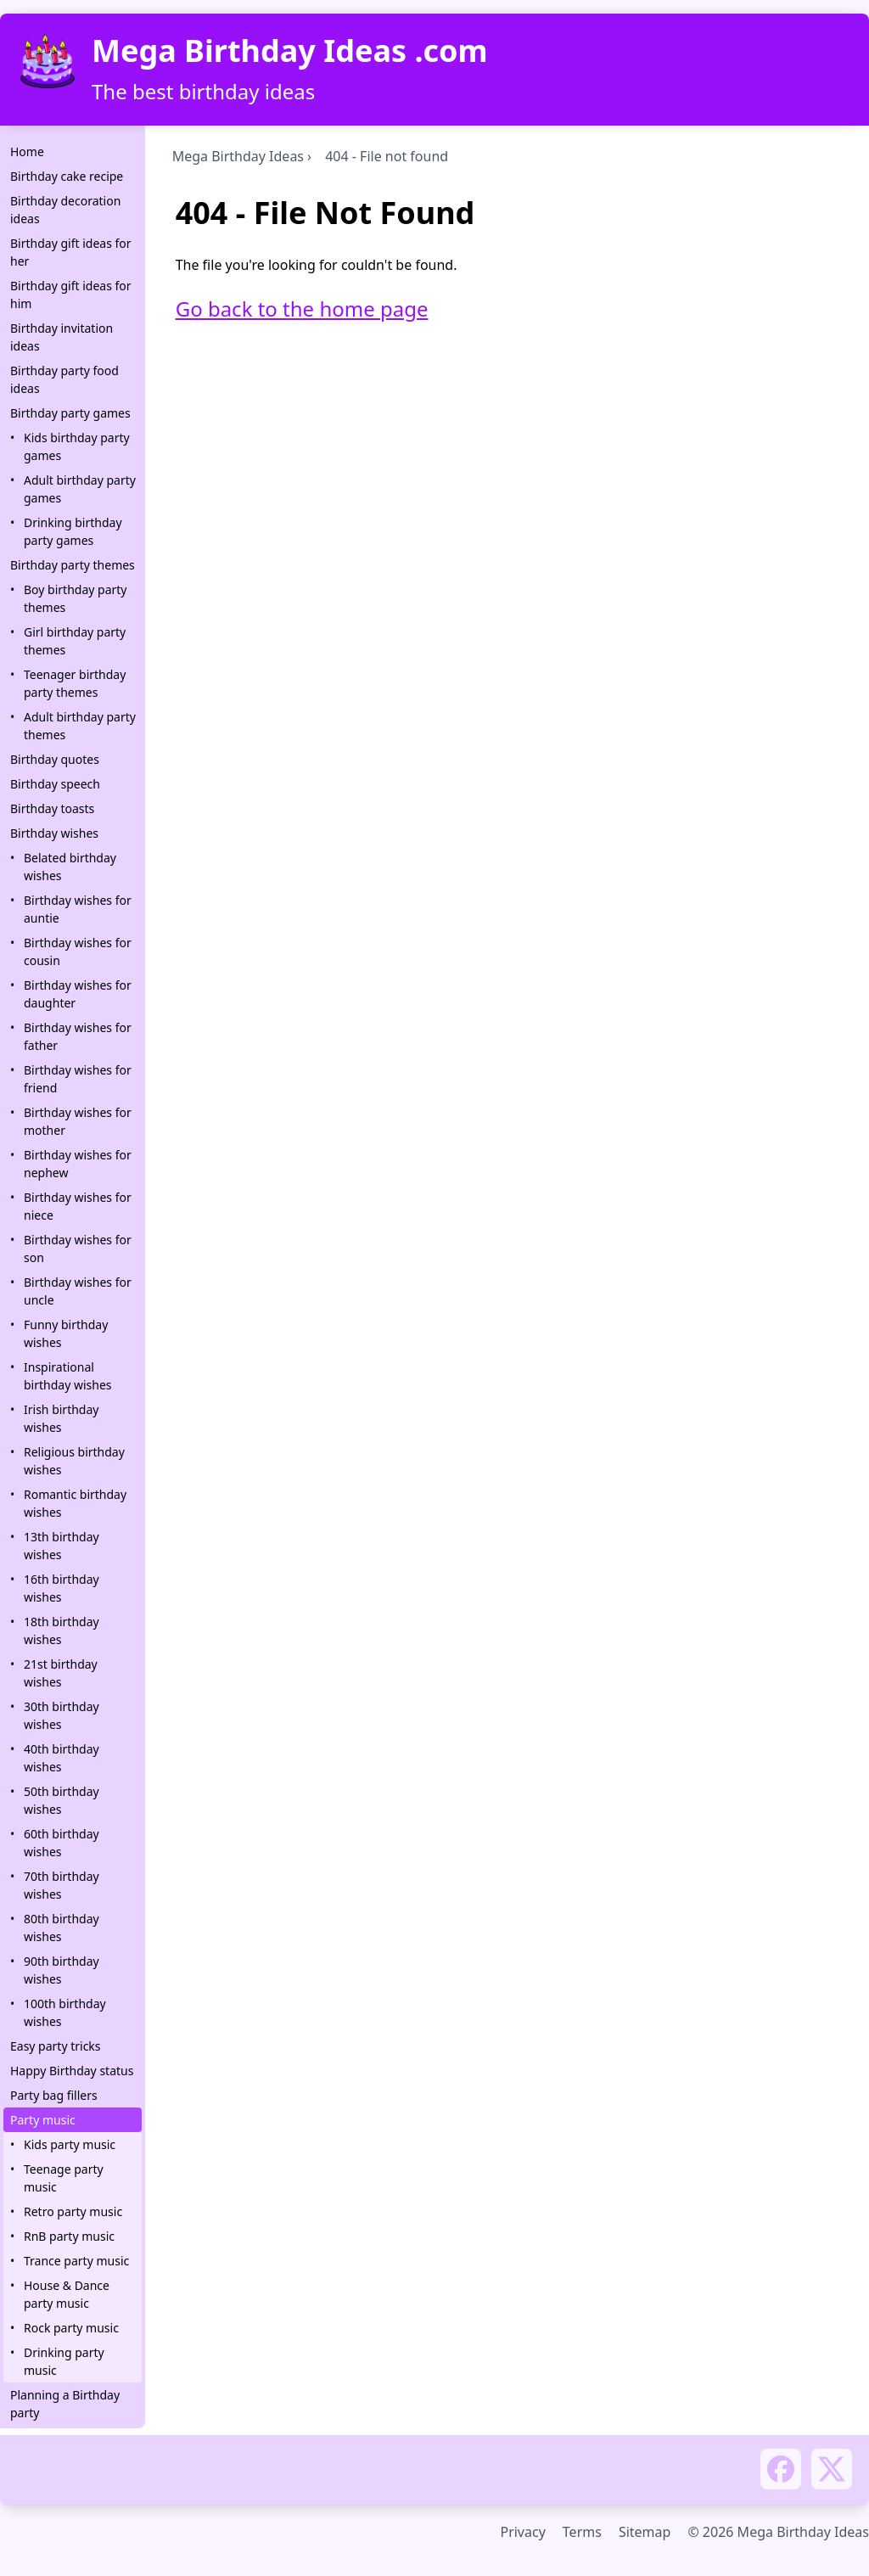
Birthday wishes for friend (78, 1079)
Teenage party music (64, 2178)
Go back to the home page (302, 309)
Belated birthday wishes (70, 867)
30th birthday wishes (61, 1715)
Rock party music (71, 2328)
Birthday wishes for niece (78, 1206)
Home (27, 151)
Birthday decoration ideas (65, 210)
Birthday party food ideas (64, 379)
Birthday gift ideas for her (71, 252)
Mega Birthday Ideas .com (290, 51)
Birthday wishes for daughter (78, 994)
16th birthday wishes (61, 1588)
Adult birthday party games (80, 489)
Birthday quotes (54, 759)
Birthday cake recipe (66, 176)
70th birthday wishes (61, 1885)
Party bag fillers (54, 2095)
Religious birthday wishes (74, 1461)
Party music (43, 2120)
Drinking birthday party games (73, 531)
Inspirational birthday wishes (68, 1376)
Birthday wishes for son (78, 1249)
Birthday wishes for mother (78, 1121)
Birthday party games (70, 413)
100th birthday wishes (65, 2012)
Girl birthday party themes (75, 641)
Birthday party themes (72, 565)
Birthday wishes (54, 833)
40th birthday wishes (61, 1758)
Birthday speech (55, 784)
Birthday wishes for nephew (78, 1164)
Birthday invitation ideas (61, 337)
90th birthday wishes (61, 1970)
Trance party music (76, 2261)
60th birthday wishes (61, 1843)
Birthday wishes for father (78, 1036)
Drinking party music (64, 2361)
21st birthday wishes (61, 1673)
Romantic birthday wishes (75, 1503)
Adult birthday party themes (80, 726)
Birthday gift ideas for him (71, 294)
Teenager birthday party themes (75, 683)
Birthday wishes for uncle (78, 1291)
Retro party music (73, 2211)
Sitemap (645, 2532)
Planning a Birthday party (65, 2404)
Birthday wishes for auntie (78, 909)
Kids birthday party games (77, 446)
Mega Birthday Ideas (238, 156)
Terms (582, 2532)
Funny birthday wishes (66, 1333)
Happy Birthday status (71, 2070)
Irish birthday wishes (61, 1418)
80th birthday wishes (61, 1928)
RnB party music (69, 2236)
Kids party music (69, 2144)
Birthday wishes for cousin (78, 951)
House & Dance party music (66, 2294)
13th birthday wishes (61, 1546)
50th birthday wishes (61, 1800)
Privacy (522, 2532)
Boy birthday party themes (75, 598)
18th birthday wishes (61, 1630)
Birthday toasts (52, 808)
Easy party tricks (55, 2046)
